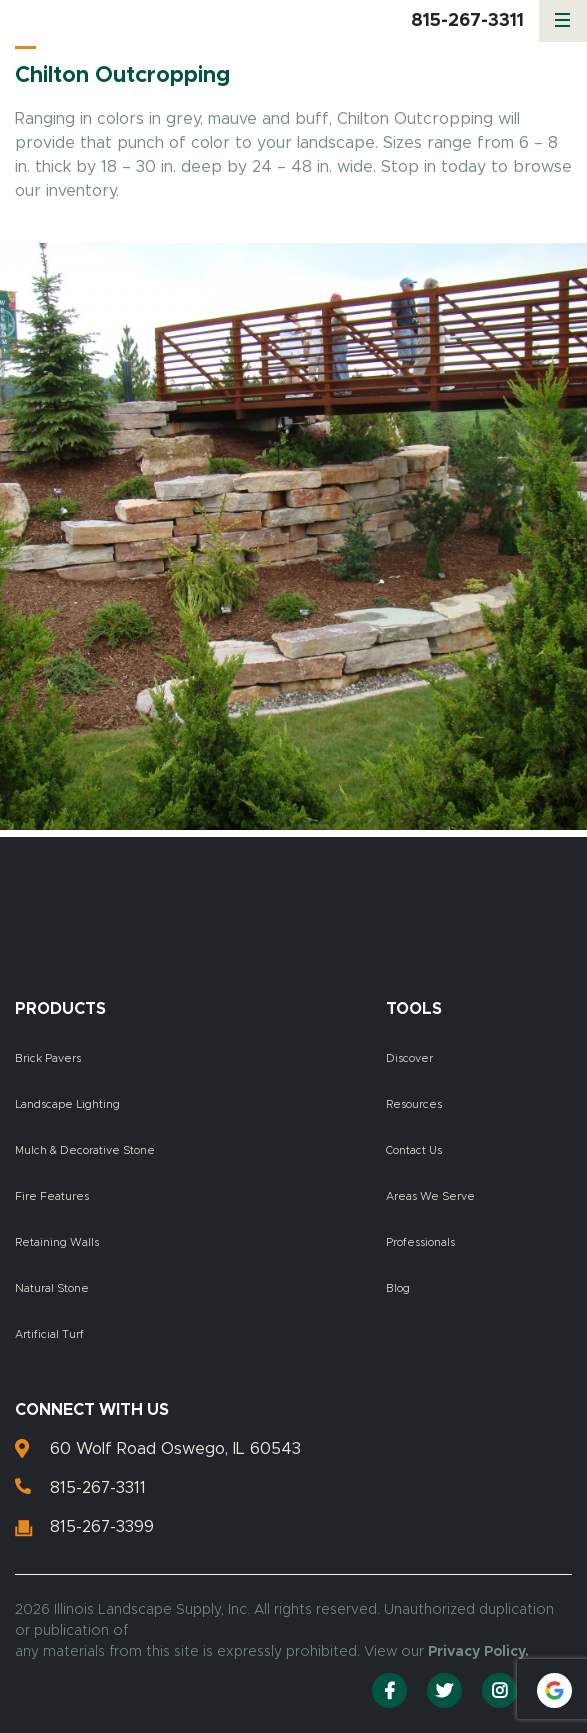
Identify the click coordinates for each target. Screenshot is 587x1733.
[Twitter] (444, 1690)
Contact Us (414, 1150)
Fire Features (52, 1196)
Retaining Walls (57, 1242)
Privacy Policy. (478, 1652)
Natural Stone (52, 1288)
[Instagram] (499, 1690)
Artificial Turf (49, 1334)
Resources (414, 1104)
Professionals (420, 1242)
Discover (409, 1058)
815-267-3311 (467, 21)
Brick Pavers (48, 1058)
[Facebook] (389, 1690)
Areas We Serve (430, 1196)
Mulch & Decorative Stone (85, 1150)
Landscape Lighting (67, 1104)
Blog (398, 1288)
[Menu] (563, 21)
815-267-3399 (102, 1527)
